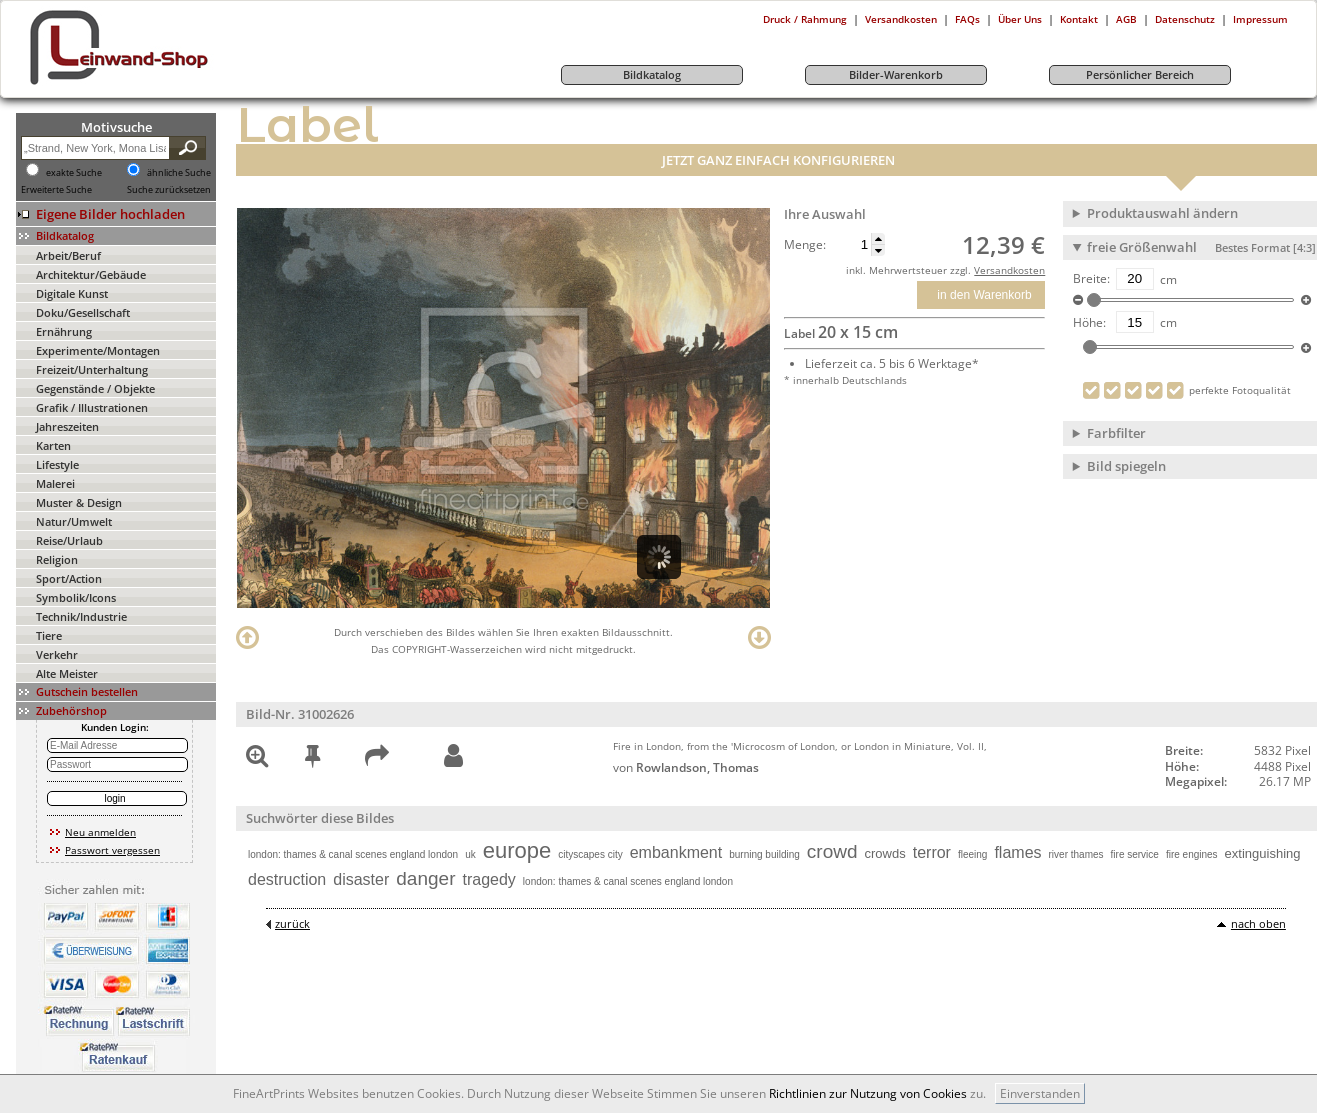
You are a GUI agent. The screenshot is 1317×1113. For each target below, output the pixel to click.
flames (1017, 852)
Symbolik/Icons (76, 597)
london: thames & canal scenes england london (353, 854)
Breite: (1091, 279)
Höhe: (1089, 323)
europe (517, 850)
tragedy (488, 879)
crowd (832, 851)
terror (932, 852)
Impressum (1260, 19)
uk (470, 854)
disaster (361, 879)
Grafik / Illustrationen (92, 407)
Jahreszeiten (67, 426)
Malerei (55, 483)
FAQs (967, 19)
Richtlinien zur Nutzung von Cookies (868, 1093)
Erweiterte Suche (56, 190)
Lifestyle (57, 464)
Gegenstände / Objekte (95, 388)
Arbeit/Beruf (68, 255)
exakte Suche (74, 173)
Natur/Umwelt (74, 521)
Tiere (49, 635)
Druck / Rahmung (805, 19)
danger (425, 878)
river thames (1076, 854)
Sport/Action (69, 578)
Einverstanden (1040, 1093)
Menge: (805, 245)
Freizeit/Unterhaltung (92, 369)
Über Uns (1020, 19)
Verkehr (57, 654)
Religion (57, 559)
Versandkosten (901, 19)
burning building (764, 854)
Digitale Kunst (72, 293)
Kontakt (1079, 19)
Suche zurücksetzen (169, 190)
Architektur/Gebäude (91, 274)
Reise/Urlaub (69, 540)
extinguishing (1263, 853)
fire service (1135, 854)
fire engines (1192, 854)
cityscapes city (590, 854)
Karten (53, 445)
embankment (676, 852)
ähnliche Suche (179, 173)
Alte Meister (67, 673)
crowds (885, 853)
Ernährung (64, 331)
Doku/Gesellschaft (83, 312)
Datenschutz (1185, 19)
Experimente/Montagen (98, 350)
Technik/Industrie (81, 616)
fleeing (972, 854)
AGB (1126, 19)
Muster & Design (79, 502)
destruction (287, 879)
